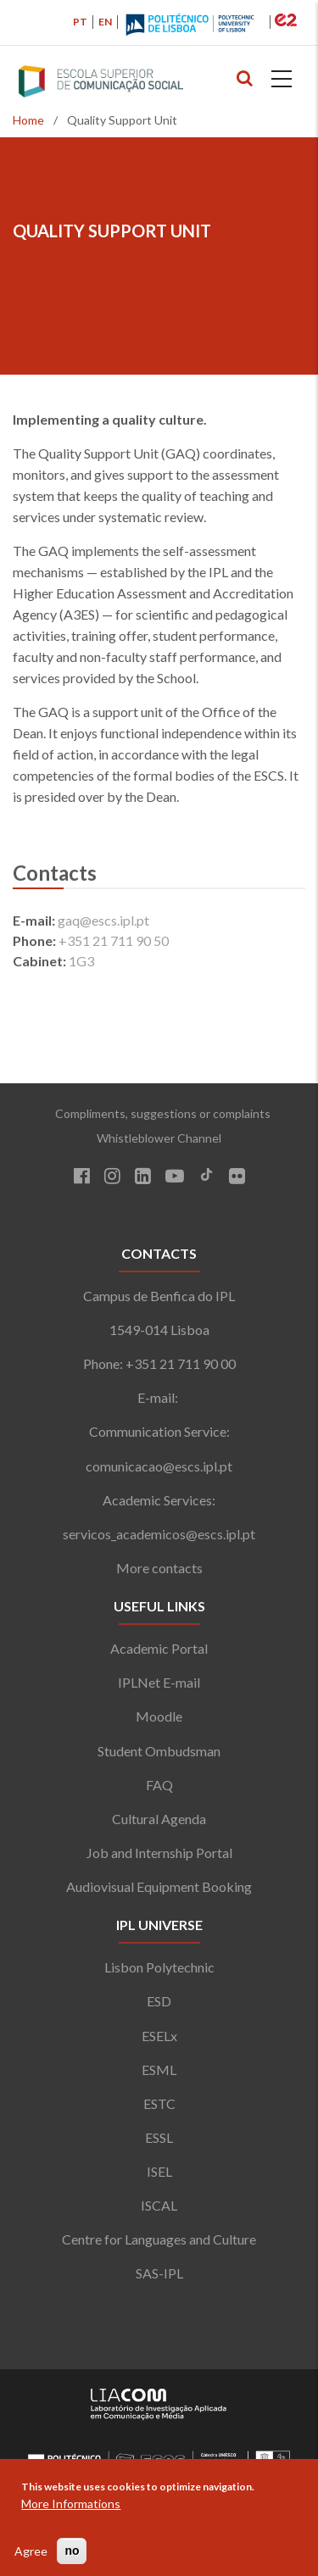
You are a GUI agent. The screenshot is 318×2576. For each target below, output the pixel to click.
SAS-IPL (159, 2273)
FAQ (159, 1785)
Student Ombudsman (159, 1751)
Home (28, 120)
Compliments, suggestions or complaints (159, 1113)
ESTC (159, 2103)
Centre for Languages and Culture (159, 2239)
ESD (159, 2001)
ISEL (159, 2171)
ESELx (159, 2036)
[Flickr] (237, 1178)
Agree (30, 2551)
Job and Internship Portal (159, 1852)
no (71, 2550)
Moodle (159, 1716)
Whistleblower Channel (159, 1138)
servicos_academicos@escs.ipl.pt (159, 1534)
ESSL (159, 2137)
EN (105, 21)
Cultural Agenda (159, 1819)
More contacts (159, 1568)
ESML (159, 2069)
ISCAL (159, 2205)
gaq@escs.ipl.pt (103, 920)
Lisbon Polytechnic (159, 1967)
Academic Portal (159, 1648)
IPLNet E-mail (159, 1682)
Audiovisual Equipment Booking (159, 1886)
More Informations (70, 2503)
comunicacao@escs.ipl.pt (159, 1466)
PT (80, 21)
